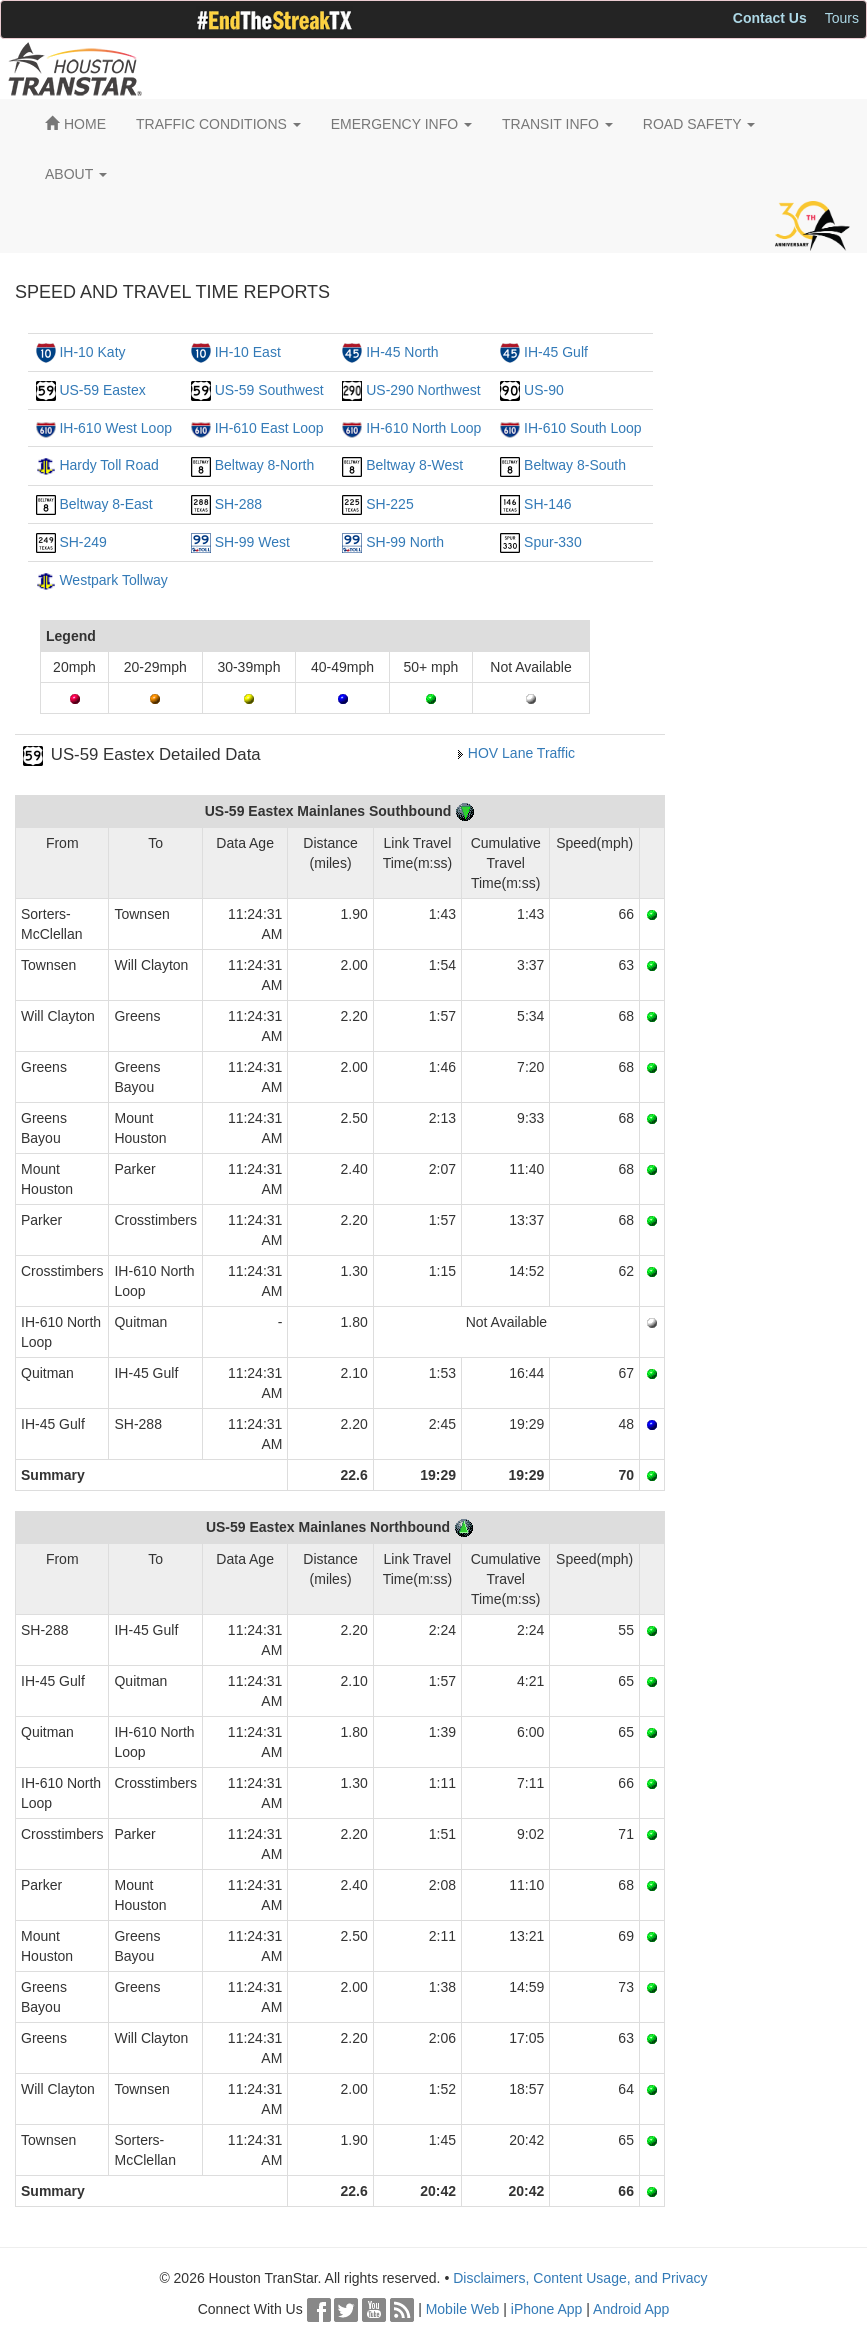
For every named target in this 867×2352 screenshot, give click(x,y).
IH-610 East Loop (269, 428)
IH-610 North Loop (423, 428)
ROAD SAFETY (699, 124)
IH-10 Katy (92, 352)
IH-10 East (248, 352)
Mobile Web (463, 2309)
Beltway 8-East (105, 504)
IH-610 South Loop (583, 428)
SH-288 (238, 504)
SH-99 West (252, 542)
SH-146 (547, 504)
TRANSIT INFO (557, 124)
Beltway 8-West (414, 465)
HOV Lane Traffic (521, 753)
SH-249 (82, 542)
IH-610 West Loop (115, 428)
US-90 (544, 390)
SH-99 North (405, 542)
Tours (842, 18)
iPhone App (547, 2309)
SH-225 (389, 504)
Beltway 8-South (575, 465)
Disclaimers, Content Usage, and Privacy (580, 2278)
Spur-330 (553, 542)
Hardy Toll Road (108, 465)
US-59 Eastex (102, 390)
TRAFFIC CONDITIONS (218, 124)
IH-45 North (402, 352)
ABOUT (76, 174)
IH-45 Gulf (556, 352)
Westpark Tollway (113, 580)
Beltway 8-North (265, 465)
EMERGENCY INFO (401, 124)
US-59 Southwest (269, 390)
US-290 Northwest (423, 390)
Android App (631, 2309)
